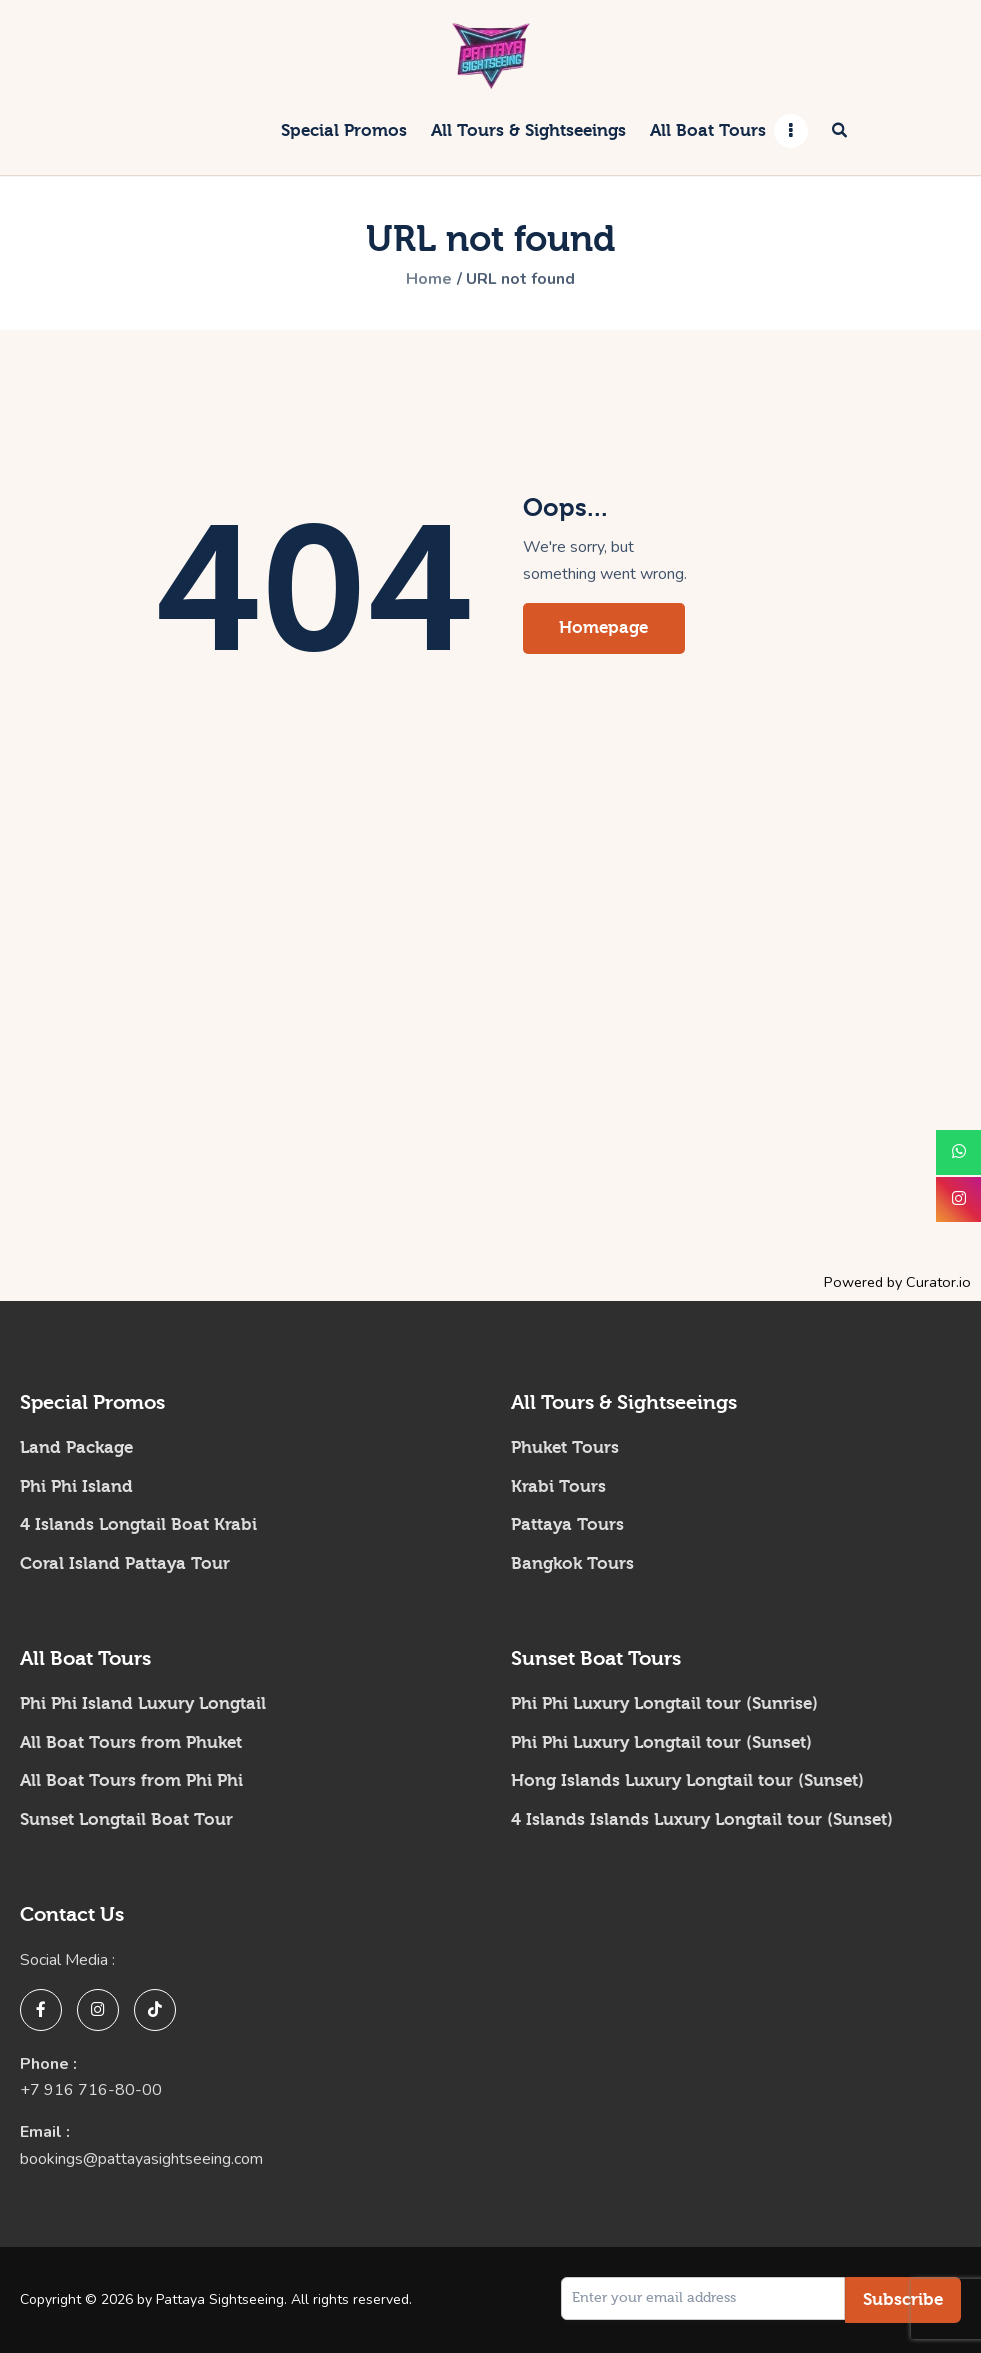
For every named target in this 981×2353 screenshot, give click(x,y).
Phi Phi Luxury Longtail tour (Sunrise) (664, 1703)
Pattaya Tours (567, 1524)
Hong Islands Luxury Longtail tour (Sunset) (687, 1780)
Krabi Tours (558, 1486)
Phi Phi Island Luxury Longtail (143, 1703)
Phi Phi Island (76, 1486)
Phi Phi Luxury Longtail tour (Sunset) (661, 1742)
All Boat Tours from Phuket (131, 1742)
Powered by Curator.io (897, 1282)
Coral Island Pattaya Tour (125, 1563)
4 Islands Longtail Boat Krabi (138, 1524)
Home (429, 280)
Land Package (76, 1447)
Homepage (604, 627)
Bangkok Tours (572, 1563)
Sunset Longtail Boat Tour (126, 1819)
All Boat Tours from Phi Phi (131, 1780)
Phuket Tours (565, 1447)
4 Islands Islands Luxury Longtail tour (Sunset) (702, 1819)
